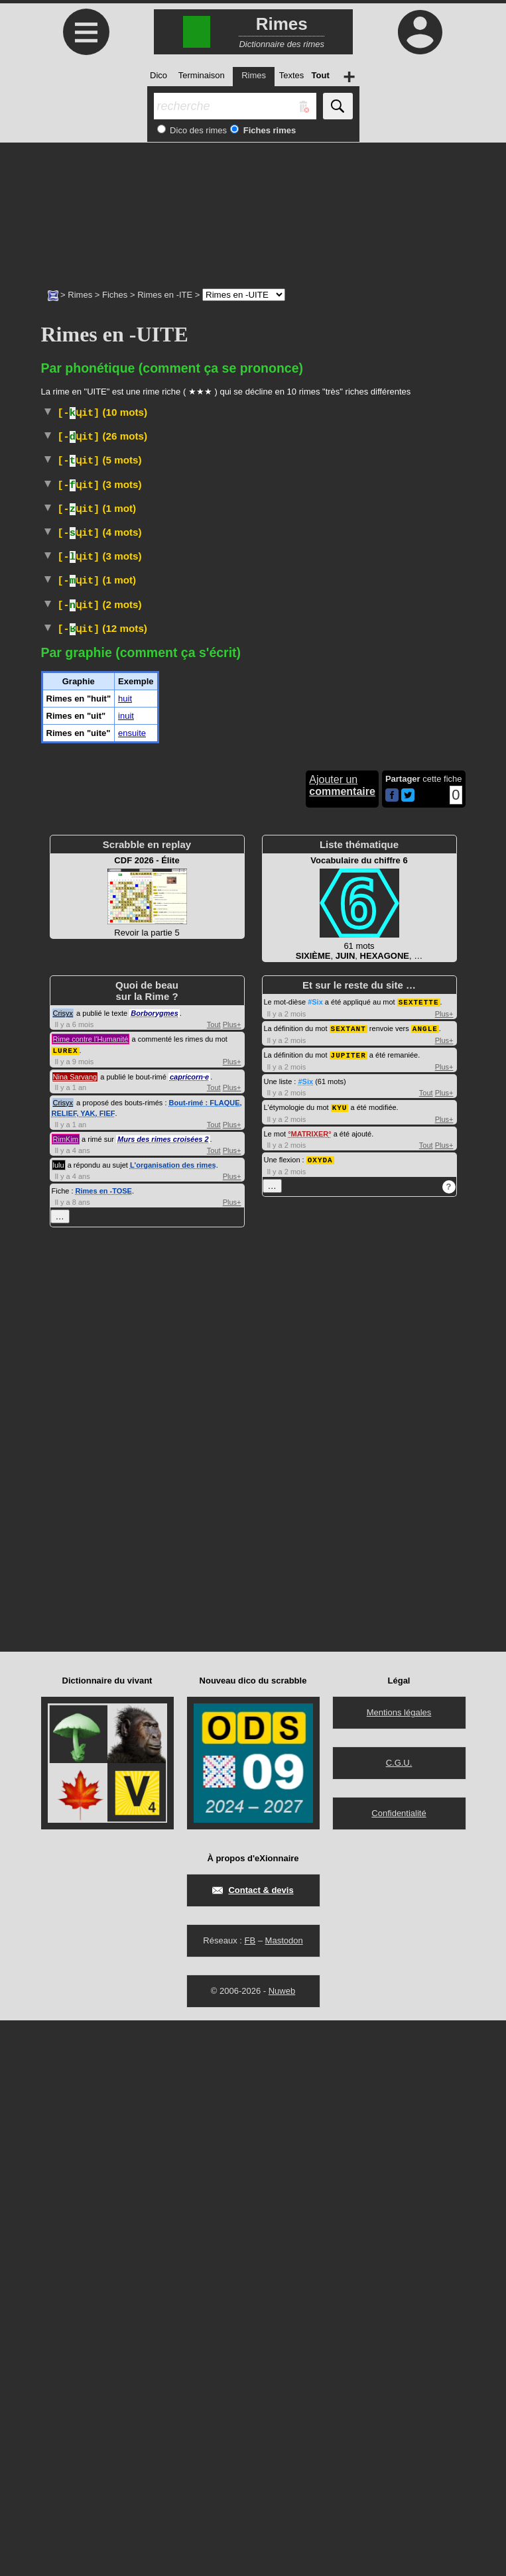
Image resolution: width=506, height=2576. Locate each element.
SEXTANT (348, 1584)
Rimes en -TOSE (104, 1746)
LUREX (65, 1606)
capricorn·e (189, 1632)
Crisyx (63, 1569)
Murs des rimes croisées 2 (163, 1695)
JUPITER (348, 1610)
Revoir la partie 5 (147, 1453)
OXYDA (320, 1713)
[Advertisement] (253, 209)
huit (125, 1255)
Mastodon (284, 2496)
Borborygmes (154, 1569)
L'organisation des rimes (173, 1721)
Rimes (80, 295)
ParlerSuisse (213, 966)
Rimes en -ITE (164, 295)
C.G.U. (399, 2318)
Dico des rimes (197, 130)
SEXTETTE (419, 1558)
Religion (118, 793)
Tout (214, 1581)
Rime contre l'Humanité (91, 1595)
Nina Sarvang (75, 1632)
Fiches (114, 295)
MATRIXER (310, 1687)
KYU (340, 1661)
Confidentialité (398, 2369)
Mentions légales (399, 2268)
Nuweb (282, 2546)
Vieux (162, 1072)
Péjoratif (323, 793)
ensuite (132, 1289)
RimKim (66, 1695)
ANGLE (425, 1584)
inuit (126, 1272)
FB (249, 2496)
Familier (178, 725)
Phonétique (164, 1019)
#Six (315, 1558)
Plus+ (232, 1581)
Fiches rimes (268, 130)
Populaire (157, 436)
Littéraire (227, 1140)
